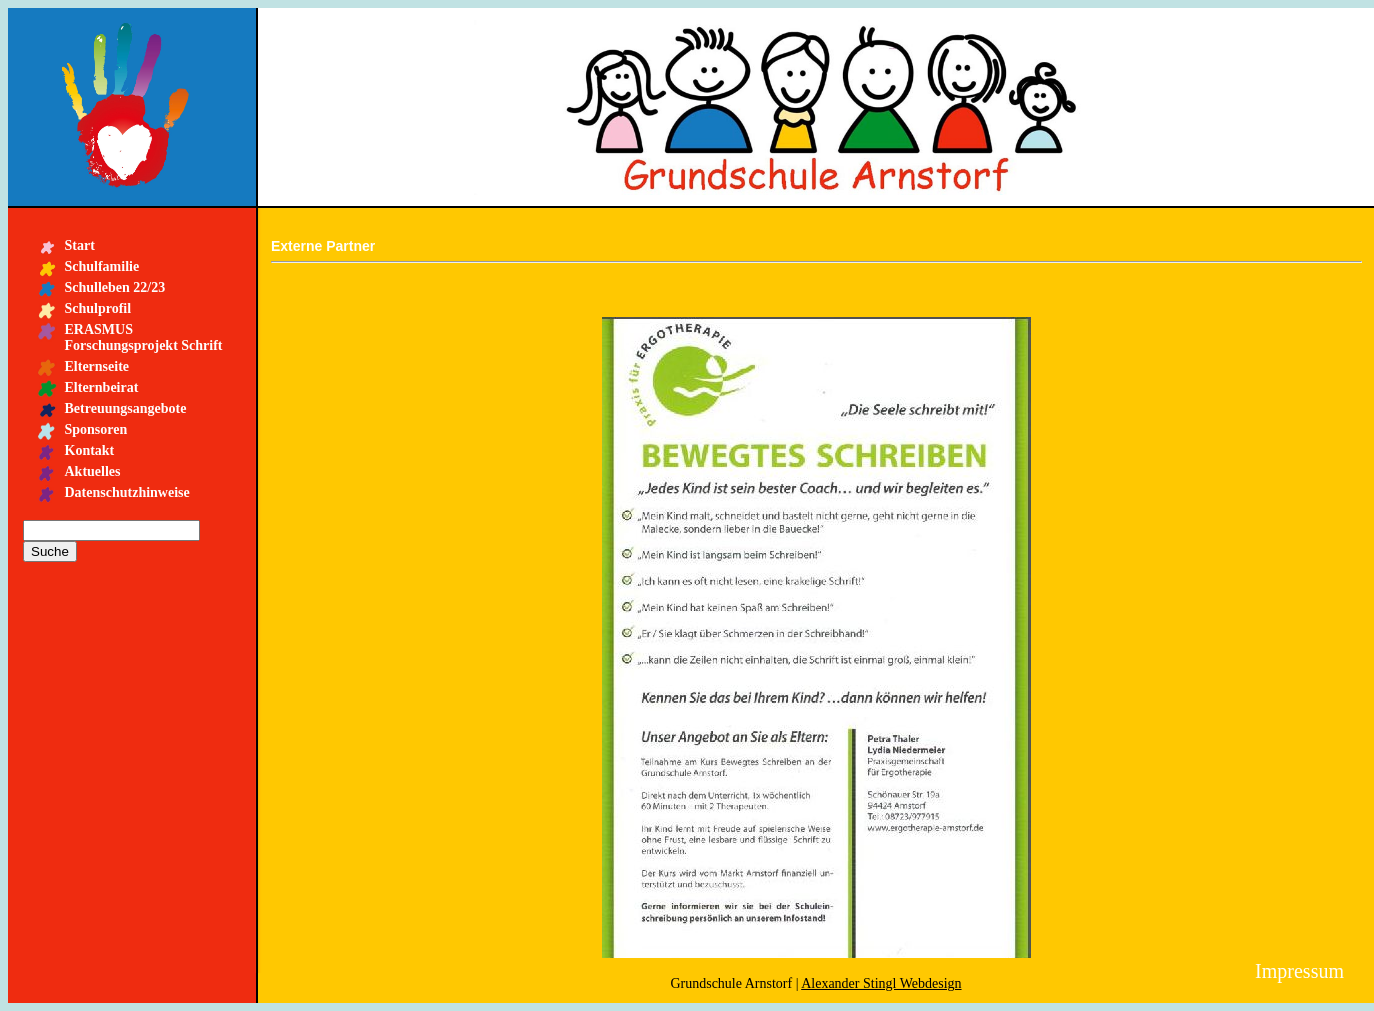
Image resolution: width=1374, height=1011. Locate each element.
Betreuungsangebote (126, 408)
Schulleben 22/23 (115, 287)
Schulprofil (98, 308)
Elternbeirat (102, 387)
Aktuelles (93, 471)
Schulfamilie (102, 266)
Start (80, 245)
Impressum (1299, 971)
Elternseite (97, 366)
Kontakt (90, 450)
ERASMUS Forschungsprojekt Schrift (144, 337)
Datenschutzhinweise (127, 492)
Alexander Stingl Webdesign (881, 983)
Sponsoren (96, 429)
